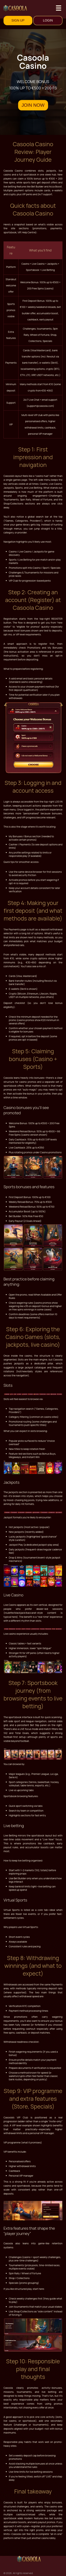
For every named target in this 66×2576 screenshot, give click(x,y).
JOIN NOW (33, 105)
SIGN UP (17, 20)
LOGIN (48, 20)
